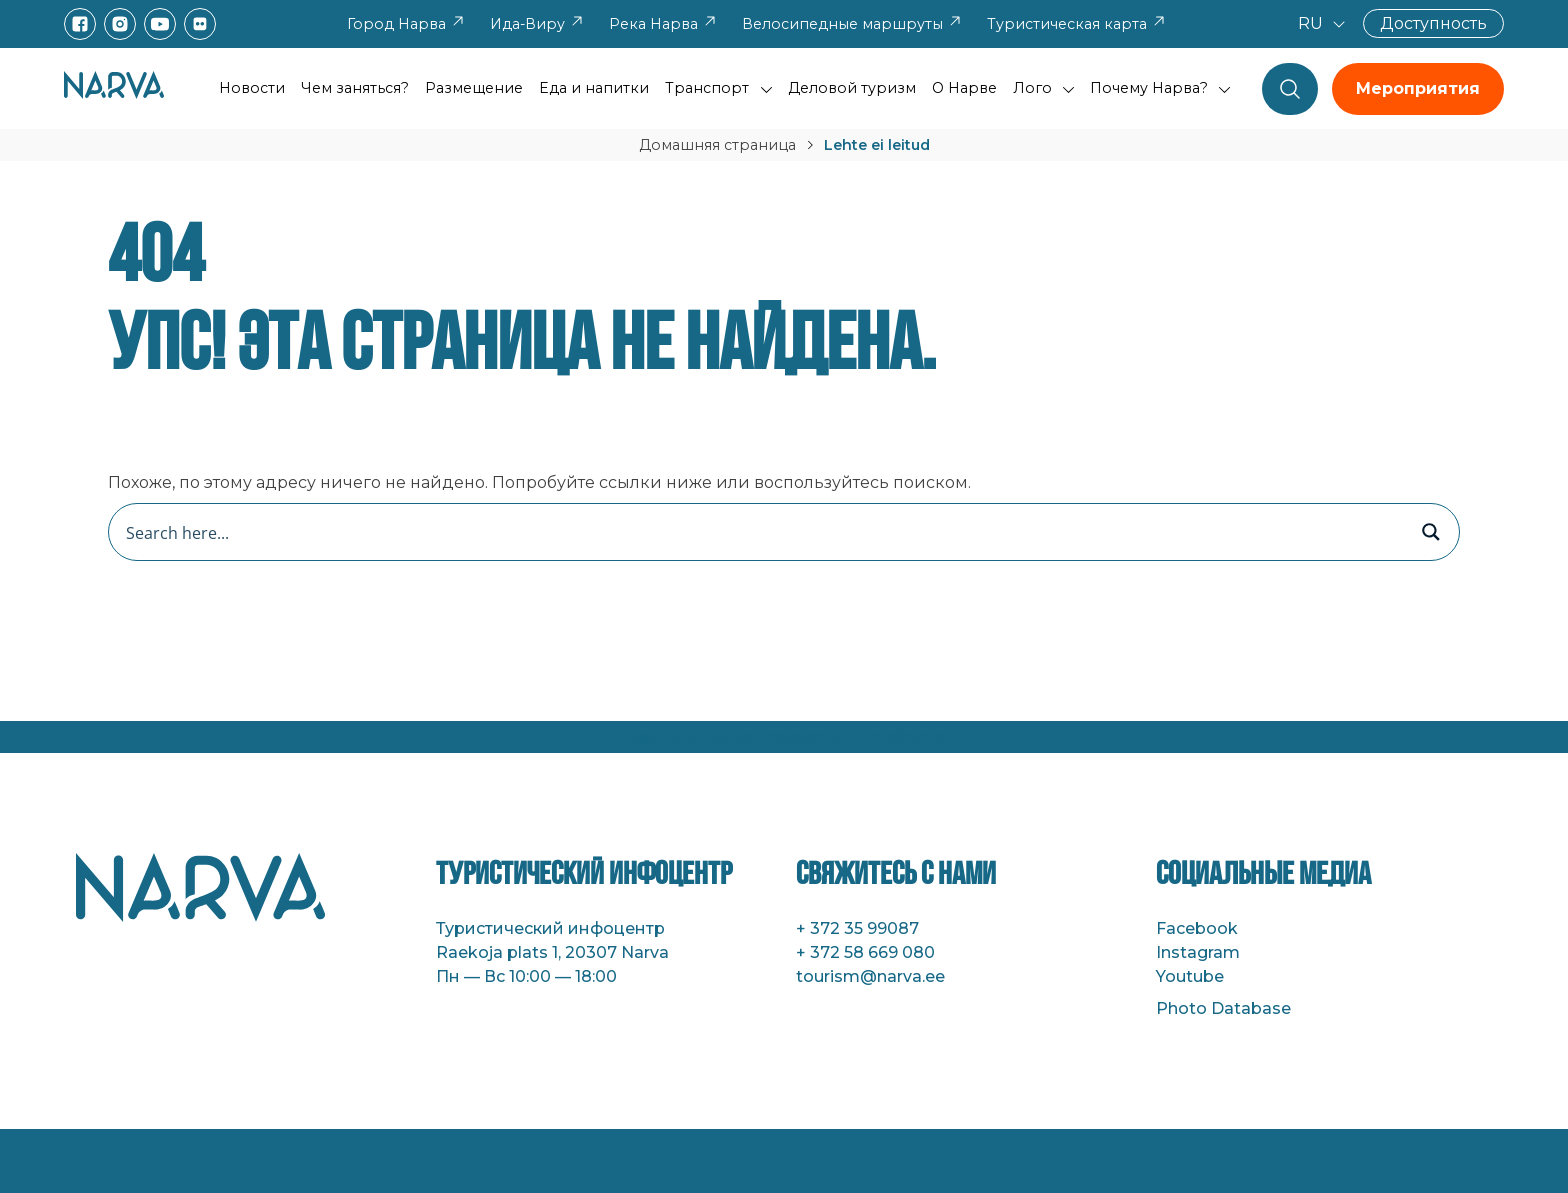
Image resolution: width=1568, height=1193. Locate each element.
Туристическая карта (1077, 24)
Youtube (1190, 976)
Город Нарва (406, 24)
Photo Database (1223, 1008)
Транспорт (707, 88)
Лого (1032, 88)
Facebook (1197, 928)
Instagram (1198, 952)
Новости (252, 88)
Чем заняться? (355, 88)
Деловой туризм (852, 88)
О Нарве (964, 88)
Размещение (474, 88)
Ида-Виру (537, 24)
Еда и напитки (594, 88)
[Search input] (763, 532)
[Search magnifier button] (1431, 532)
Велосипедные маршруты (852, 24)
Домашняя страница (717, 145)
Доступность (1433, 23)
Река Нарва (663, 24)
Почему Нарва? (1149, 88)
